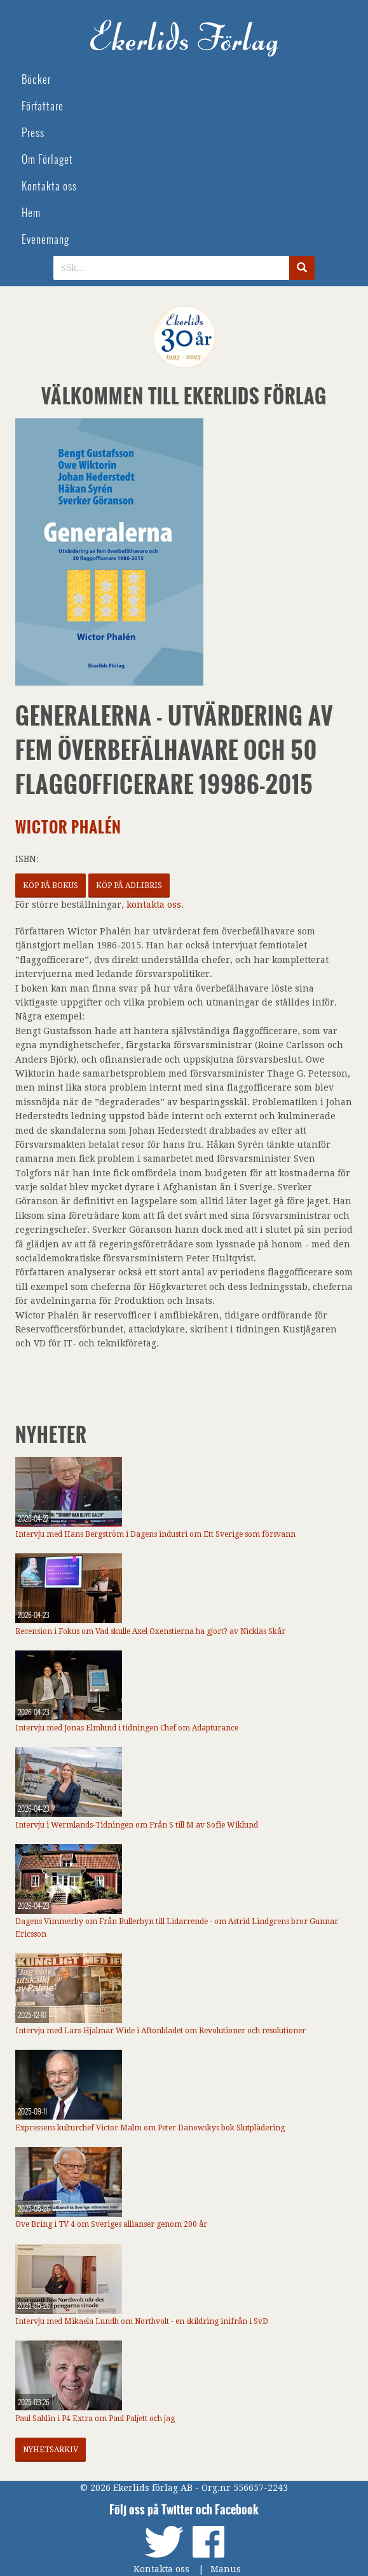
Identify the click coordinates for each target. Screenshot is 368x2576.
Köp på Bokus (50, 885)
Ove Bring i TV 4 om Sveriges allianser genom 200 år (111, 2224)
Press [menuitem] (33, 133)
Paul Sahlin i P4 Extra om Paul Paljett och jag (95, 2418)
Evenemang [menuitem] (45, 240)
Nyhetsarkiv (50, 2449)
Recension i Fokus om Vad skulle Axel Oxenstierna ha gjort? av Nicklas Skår (150, 1631)
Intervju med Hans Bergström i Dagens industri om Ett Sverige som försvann (155, 1534)
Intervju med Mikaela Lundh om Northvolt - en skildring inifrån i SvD (141, 2321)
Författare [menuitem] (43, 106)
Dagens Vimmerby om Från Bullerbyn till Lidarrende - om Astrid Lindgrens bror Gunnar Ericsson (176, 1927)
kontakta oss (153, 905)
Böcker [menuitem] (36, 80)
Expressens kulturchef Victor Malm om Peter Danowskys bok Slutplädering (150, 2127)
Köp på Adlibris (129, 885)
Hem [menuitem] (31, 213)
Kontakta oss (161, 2569)
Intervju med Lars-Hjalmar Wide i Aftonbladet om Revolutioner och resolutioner (160, 2030)
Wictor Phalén (68, 827)
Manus (225, 2569)
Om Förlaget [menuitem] (47, 160)
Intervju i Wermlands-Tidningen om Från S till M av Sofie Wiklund (136, 1825)
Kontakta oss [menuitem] (49, 186)
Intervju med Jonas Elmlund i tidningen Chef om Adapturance (126, 1727)
